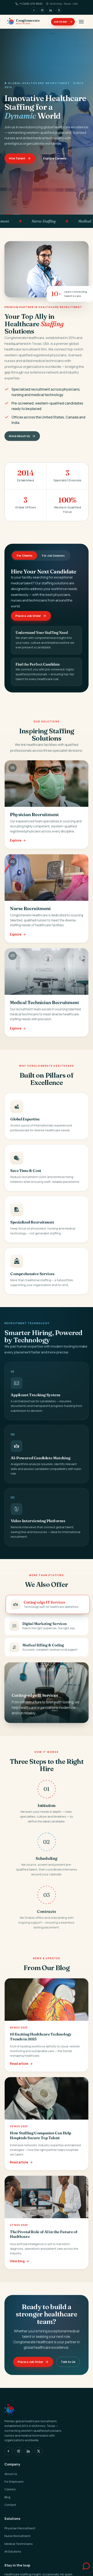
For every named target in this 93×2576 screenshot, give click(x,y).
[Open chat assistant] (82, 2565)
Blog (7, 2497)
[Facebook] (34, 10)
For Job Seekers (53, 555)
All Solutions (12, 2551)
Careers (10, 2489)
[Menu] (81, 21)
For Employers (14, 2481)
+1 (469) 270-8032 (29, 3)
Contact (10, 2505)
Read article (21, 2070)
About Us (10, 2474)
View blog (19, 2268)
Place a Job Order (71, 21)
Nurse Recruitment (17, 2536)
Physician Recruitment (19, 2528)
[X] (59, 10)
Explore (18, 847)
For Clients (24, 555)
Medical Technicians (18, 2544)
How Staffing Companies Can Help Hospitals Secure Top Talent (40, 2142)
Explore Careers (54, 158)
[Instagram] (42, 10)
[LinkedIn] (51, 10)
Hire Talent (20, 158)
